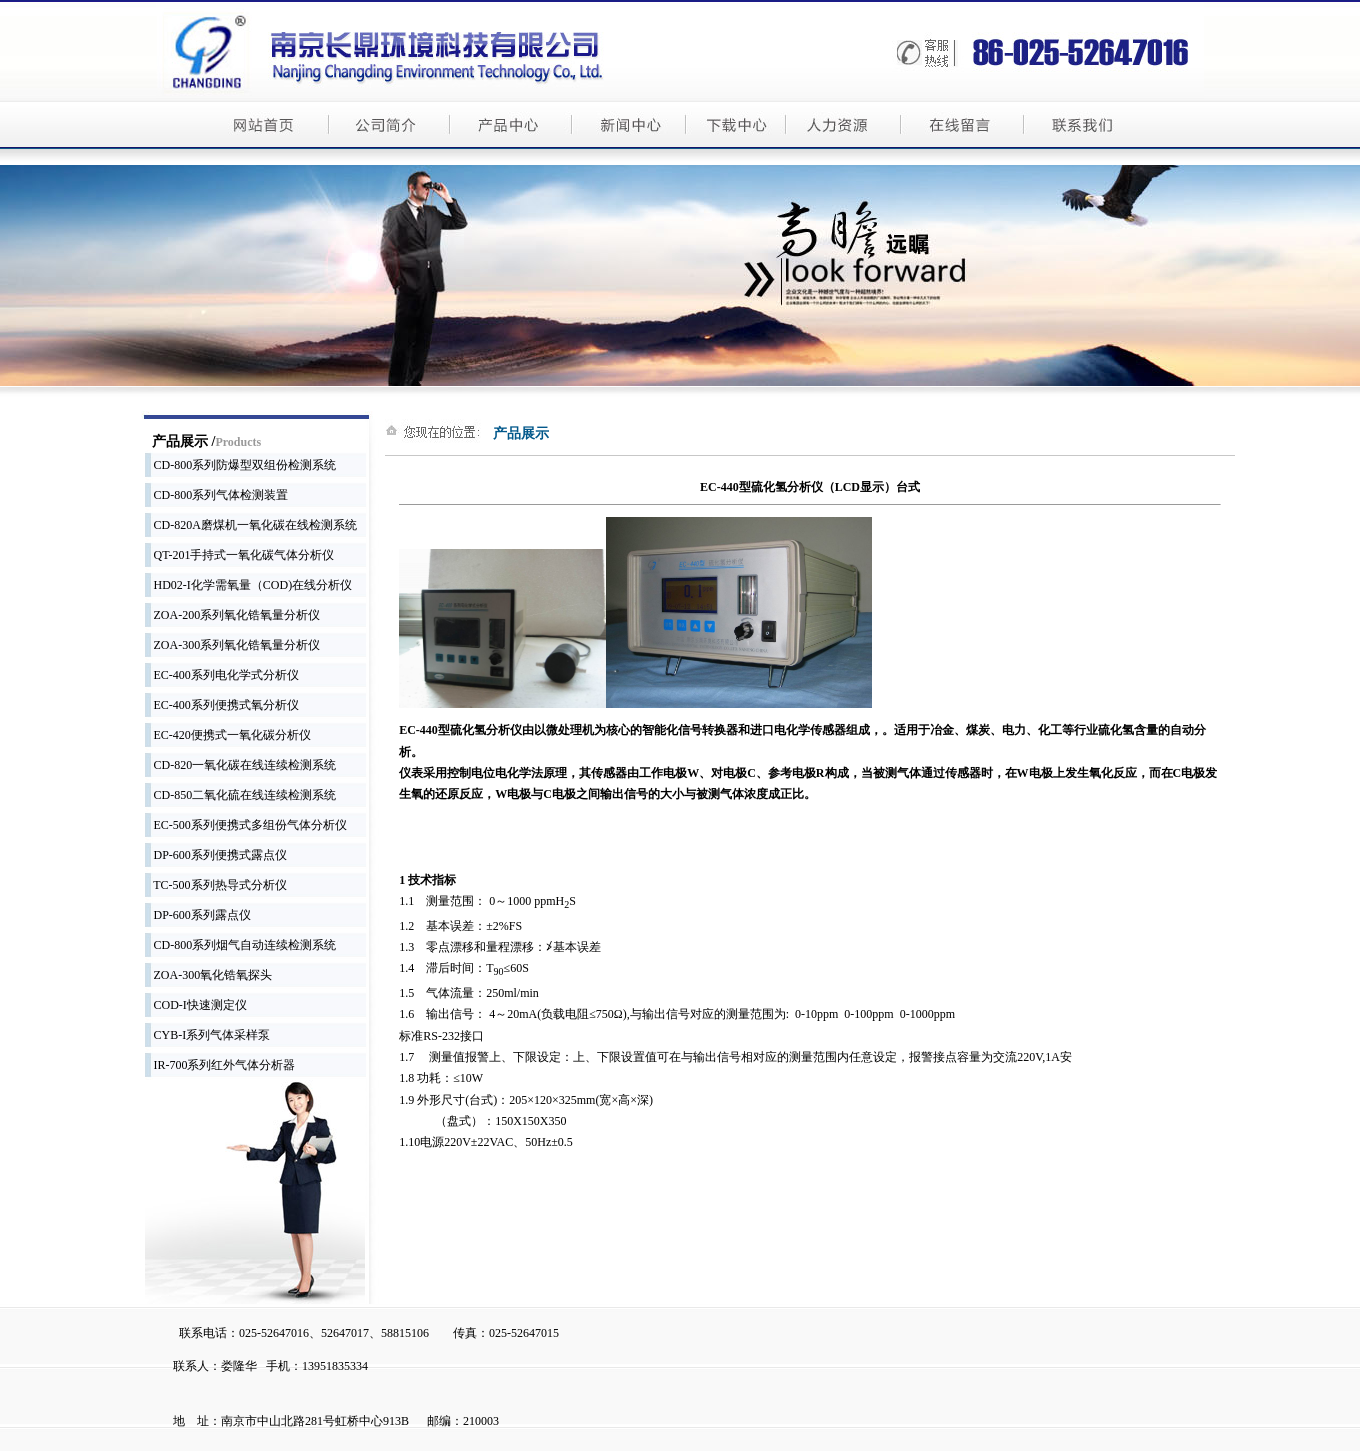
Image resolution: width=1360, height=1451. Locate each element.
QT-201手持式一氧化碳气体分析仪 (240, 555)
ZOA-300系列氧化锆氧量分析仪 (233, 645)
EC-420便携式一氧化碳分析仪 (228, 735)
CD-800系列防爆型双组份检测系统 (241, 465)
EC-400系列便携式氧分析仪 (222, 705)
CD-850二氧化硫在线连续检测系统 (241, 795)
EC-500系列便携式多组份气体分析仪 (246, 825)
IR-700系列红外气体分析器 (220, 1065)
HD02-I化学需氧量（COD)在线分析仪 (249, 585)
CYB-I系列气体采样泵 (208, 1035)
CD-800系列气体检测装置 (217, 495)
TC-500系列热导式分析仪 (216, 885)
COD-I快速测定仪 (196, 1005)
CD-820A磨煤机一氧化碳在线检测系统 (251, 525)
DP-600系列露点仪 (198, 915)
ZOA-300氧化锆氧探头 (209, 975)
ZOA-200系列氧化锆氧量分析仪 (233, 615)
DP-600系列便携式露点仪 (216, 855)
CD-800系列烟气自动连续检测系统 (241, 945)
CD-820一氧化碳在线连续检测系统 (241, 765)
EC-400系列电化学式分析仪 (222, 675)
